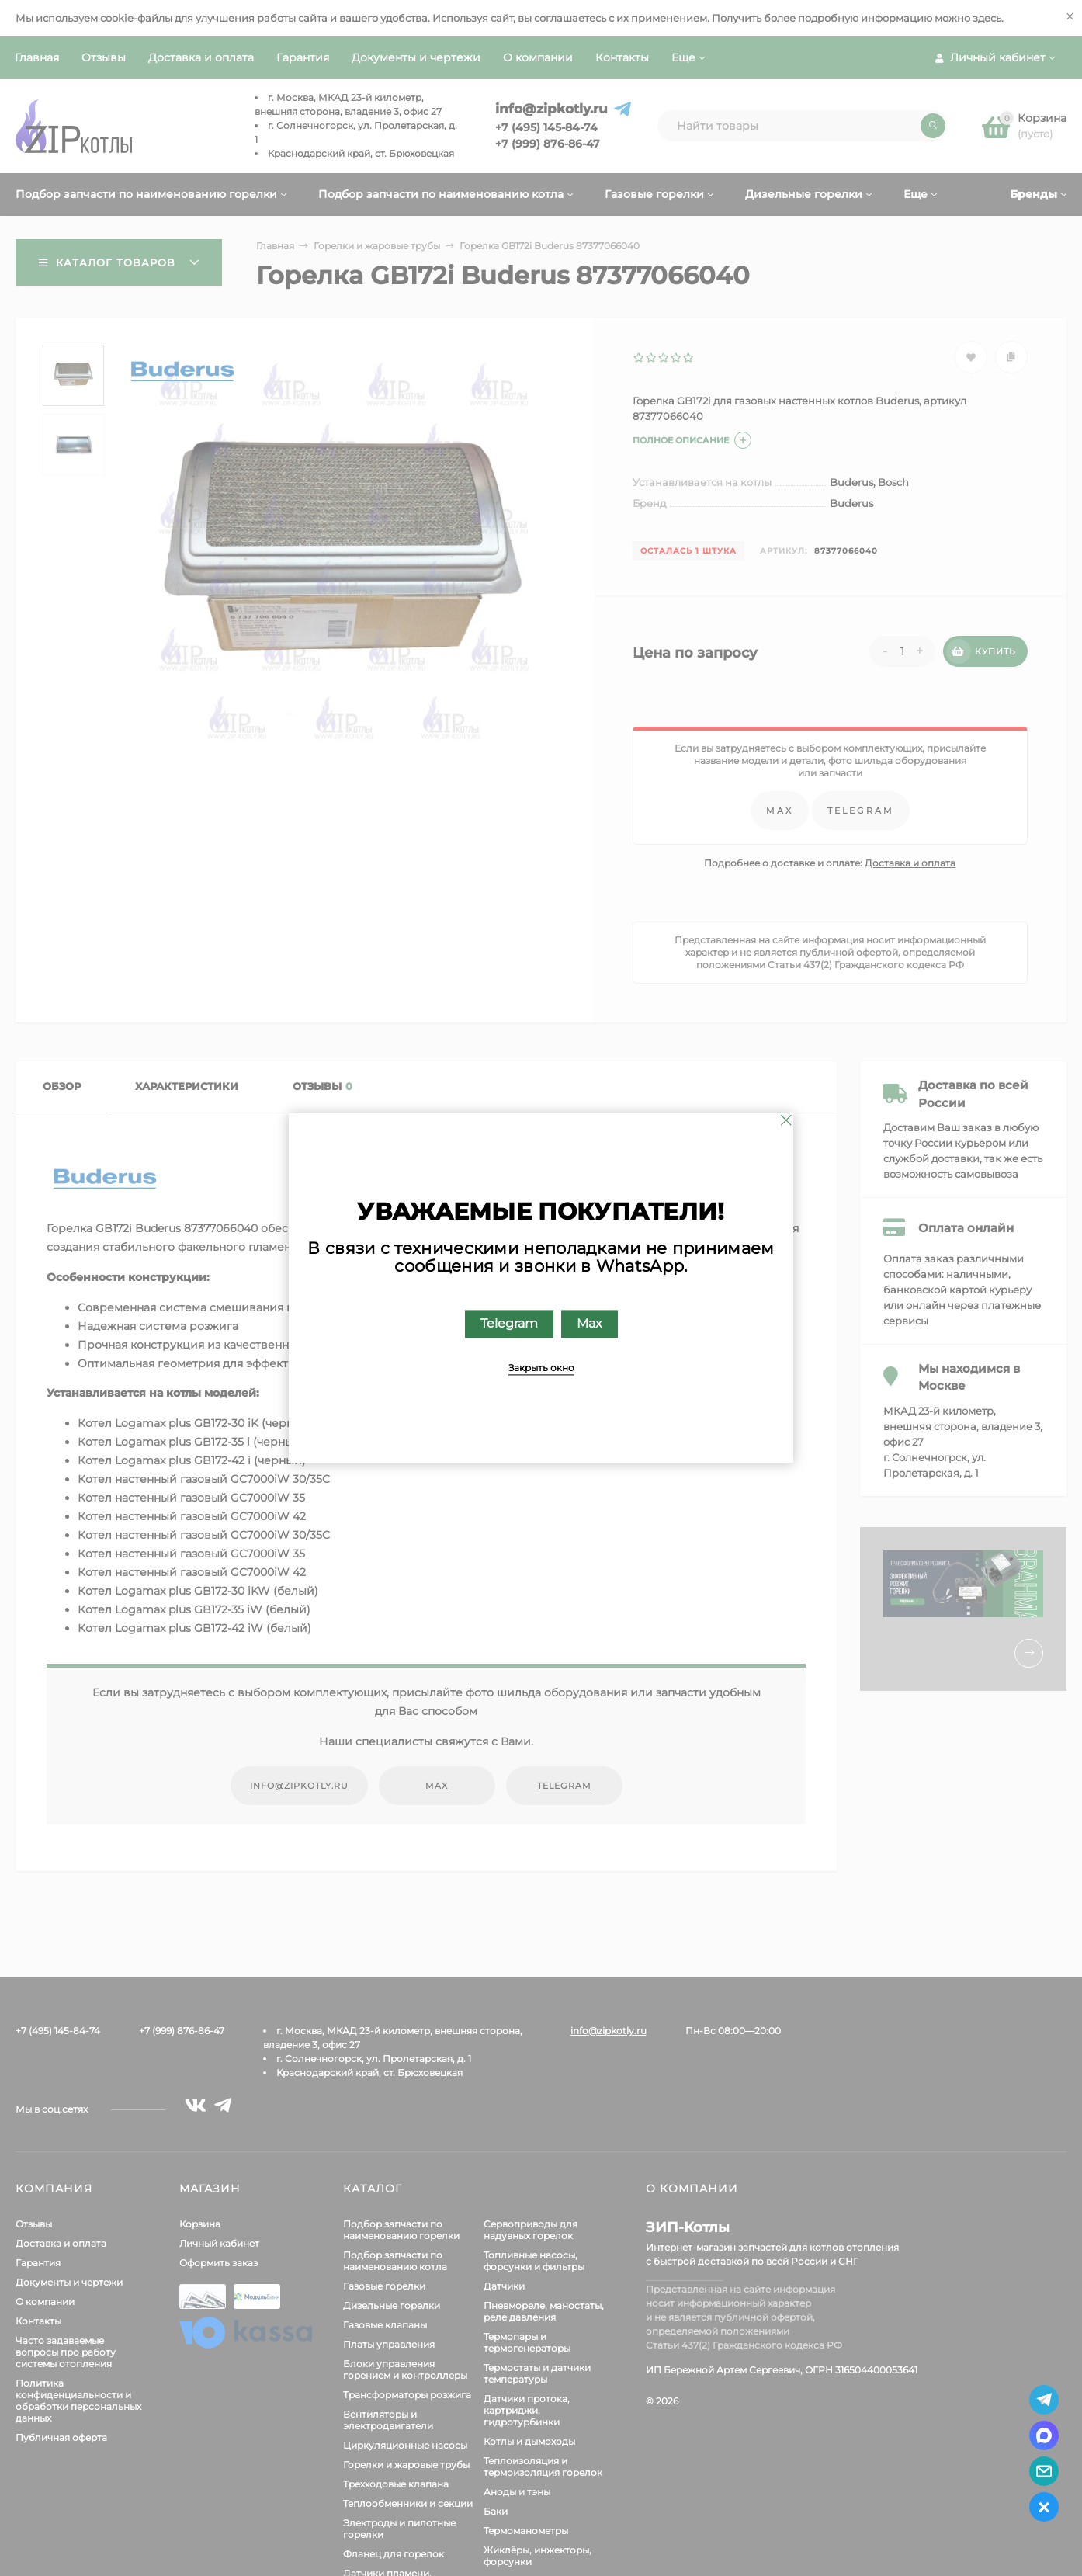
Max (589, 1324)
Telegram (509, 1324)
